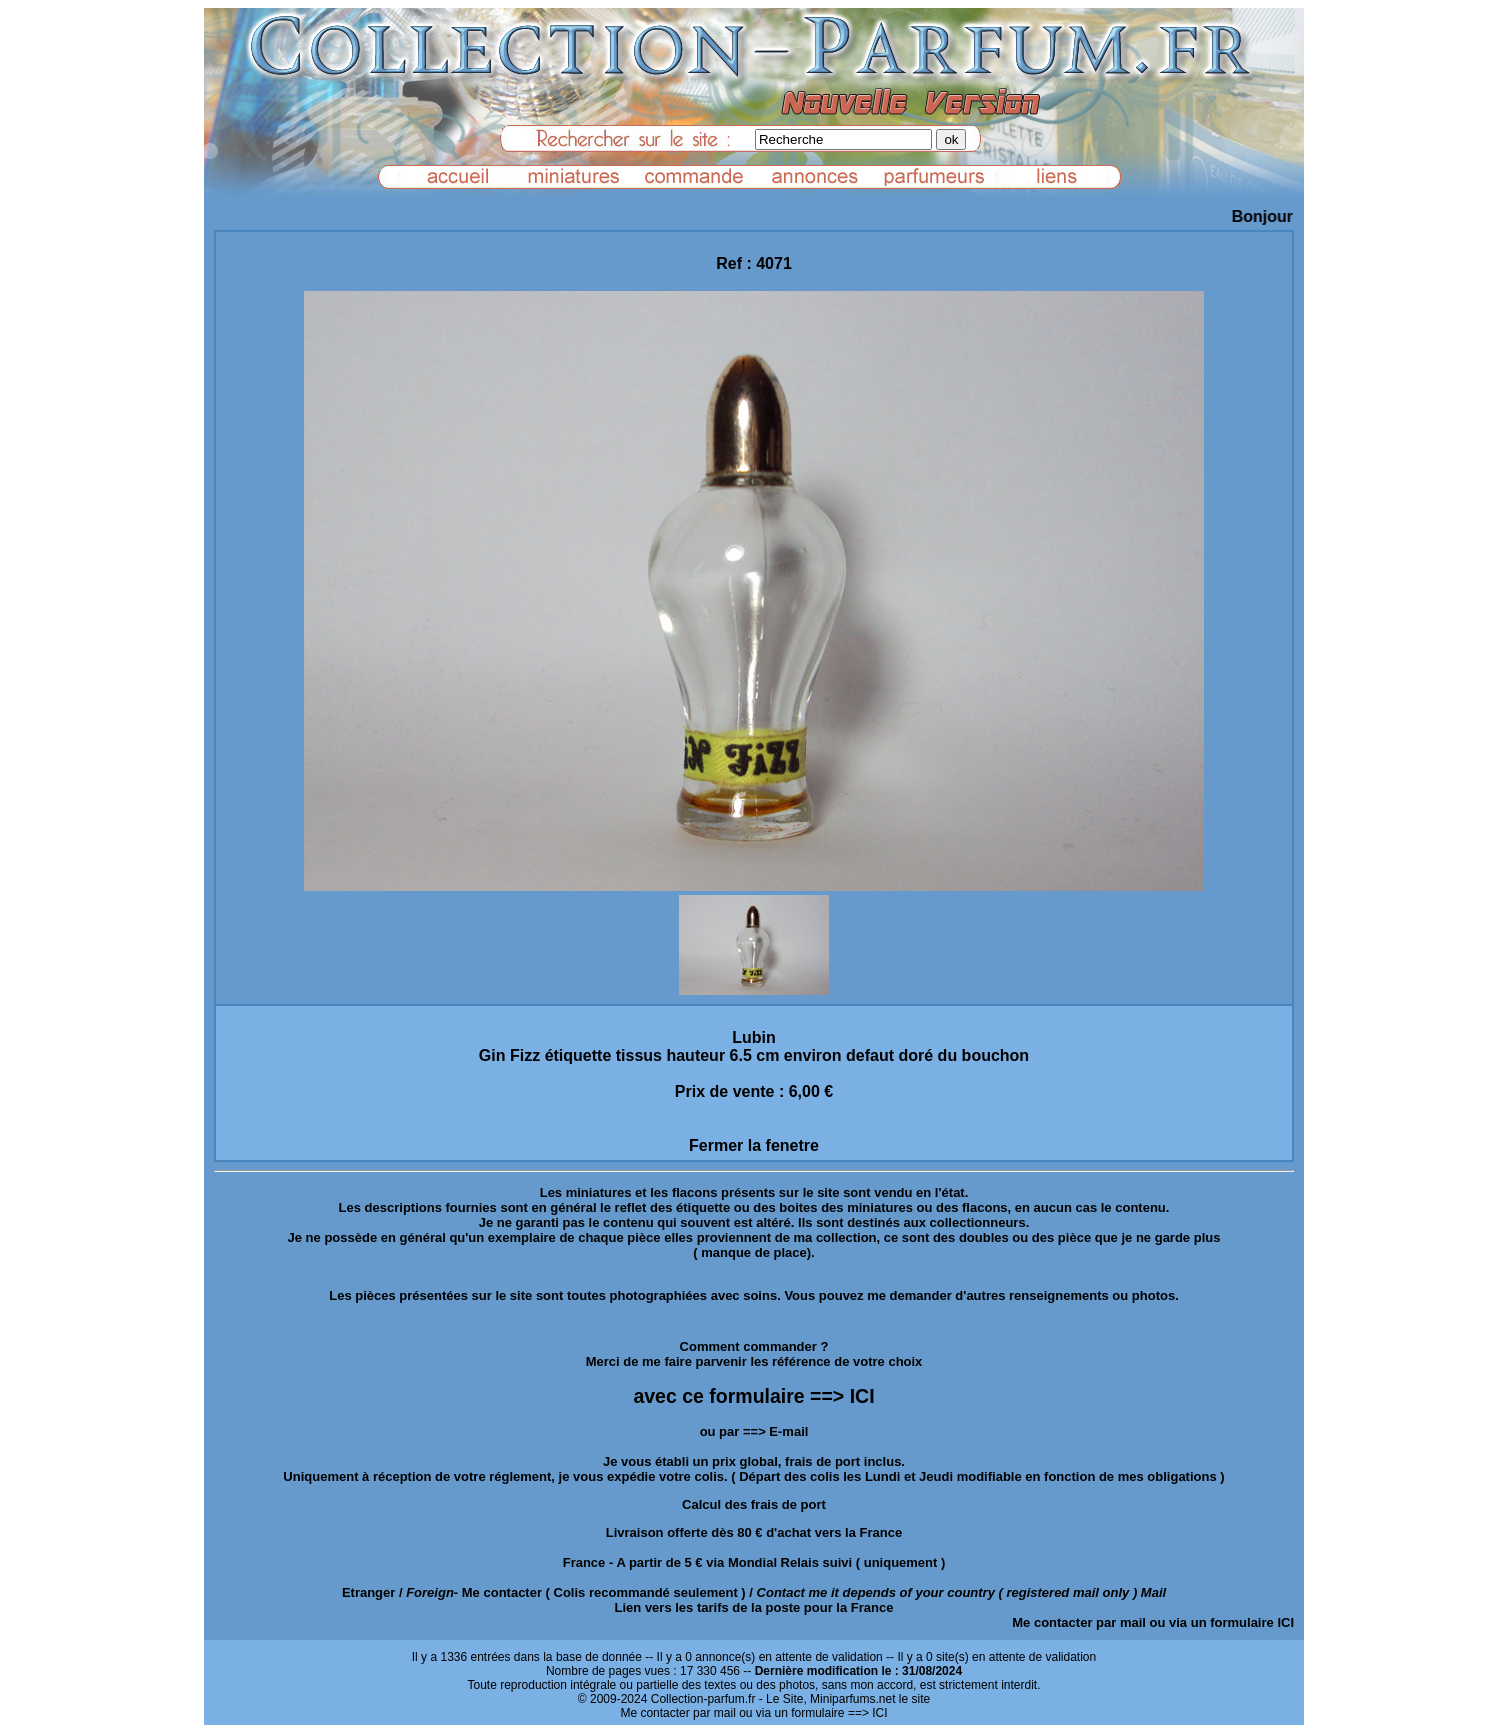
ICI (1285, 1622)
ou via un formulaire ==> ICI (813, 1713)
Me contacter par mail (1079, 1622)
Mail (1153, 1592)
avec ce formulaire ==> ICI (753, 1396)
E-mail (788, 1431)
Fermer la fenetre (754, 1145)
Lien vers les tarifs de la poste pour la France (754, 1607)
